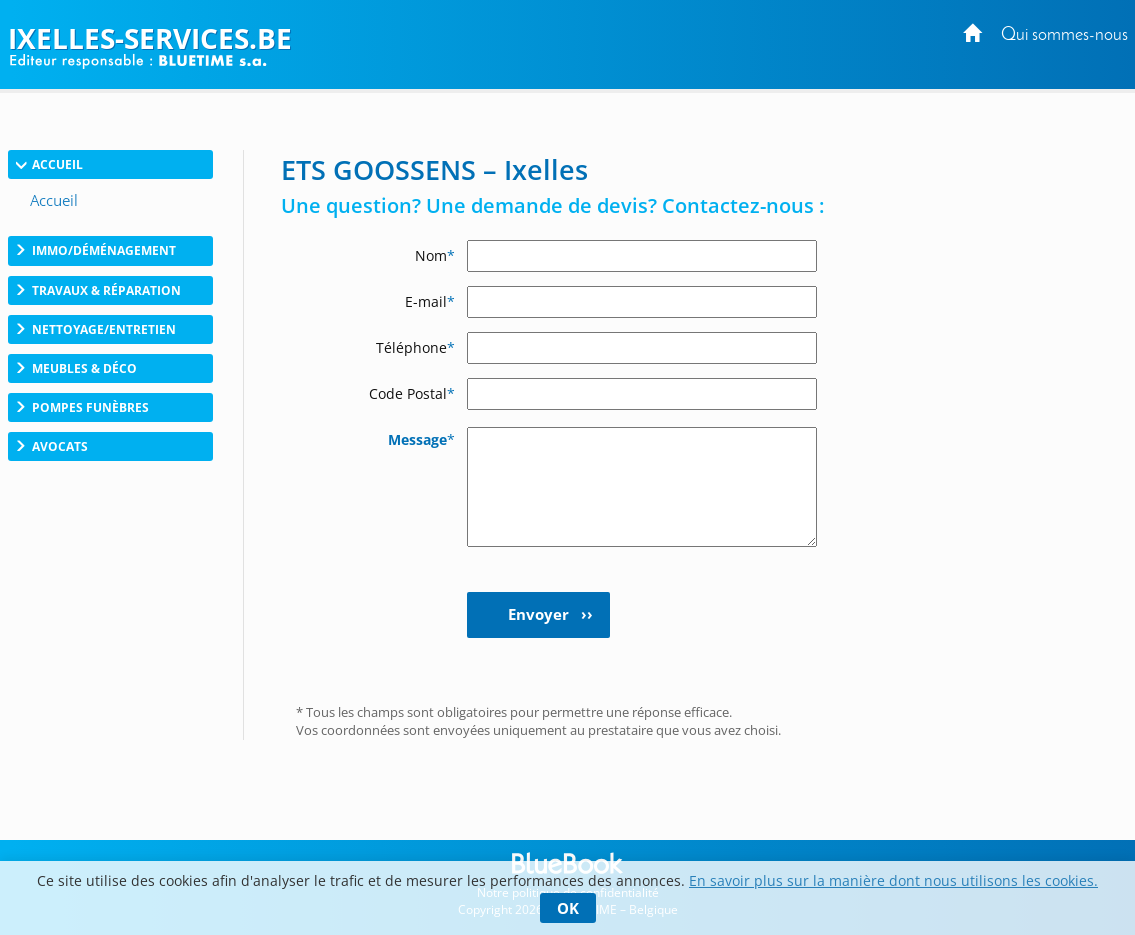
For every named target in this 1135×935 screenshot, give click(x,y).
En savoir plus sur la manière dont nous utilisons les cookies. (893, 880)
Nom (435, 255)
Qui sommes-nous (1064, 35)
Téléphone (415, 347)
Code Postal (412, 393)
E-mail (430, 301)
